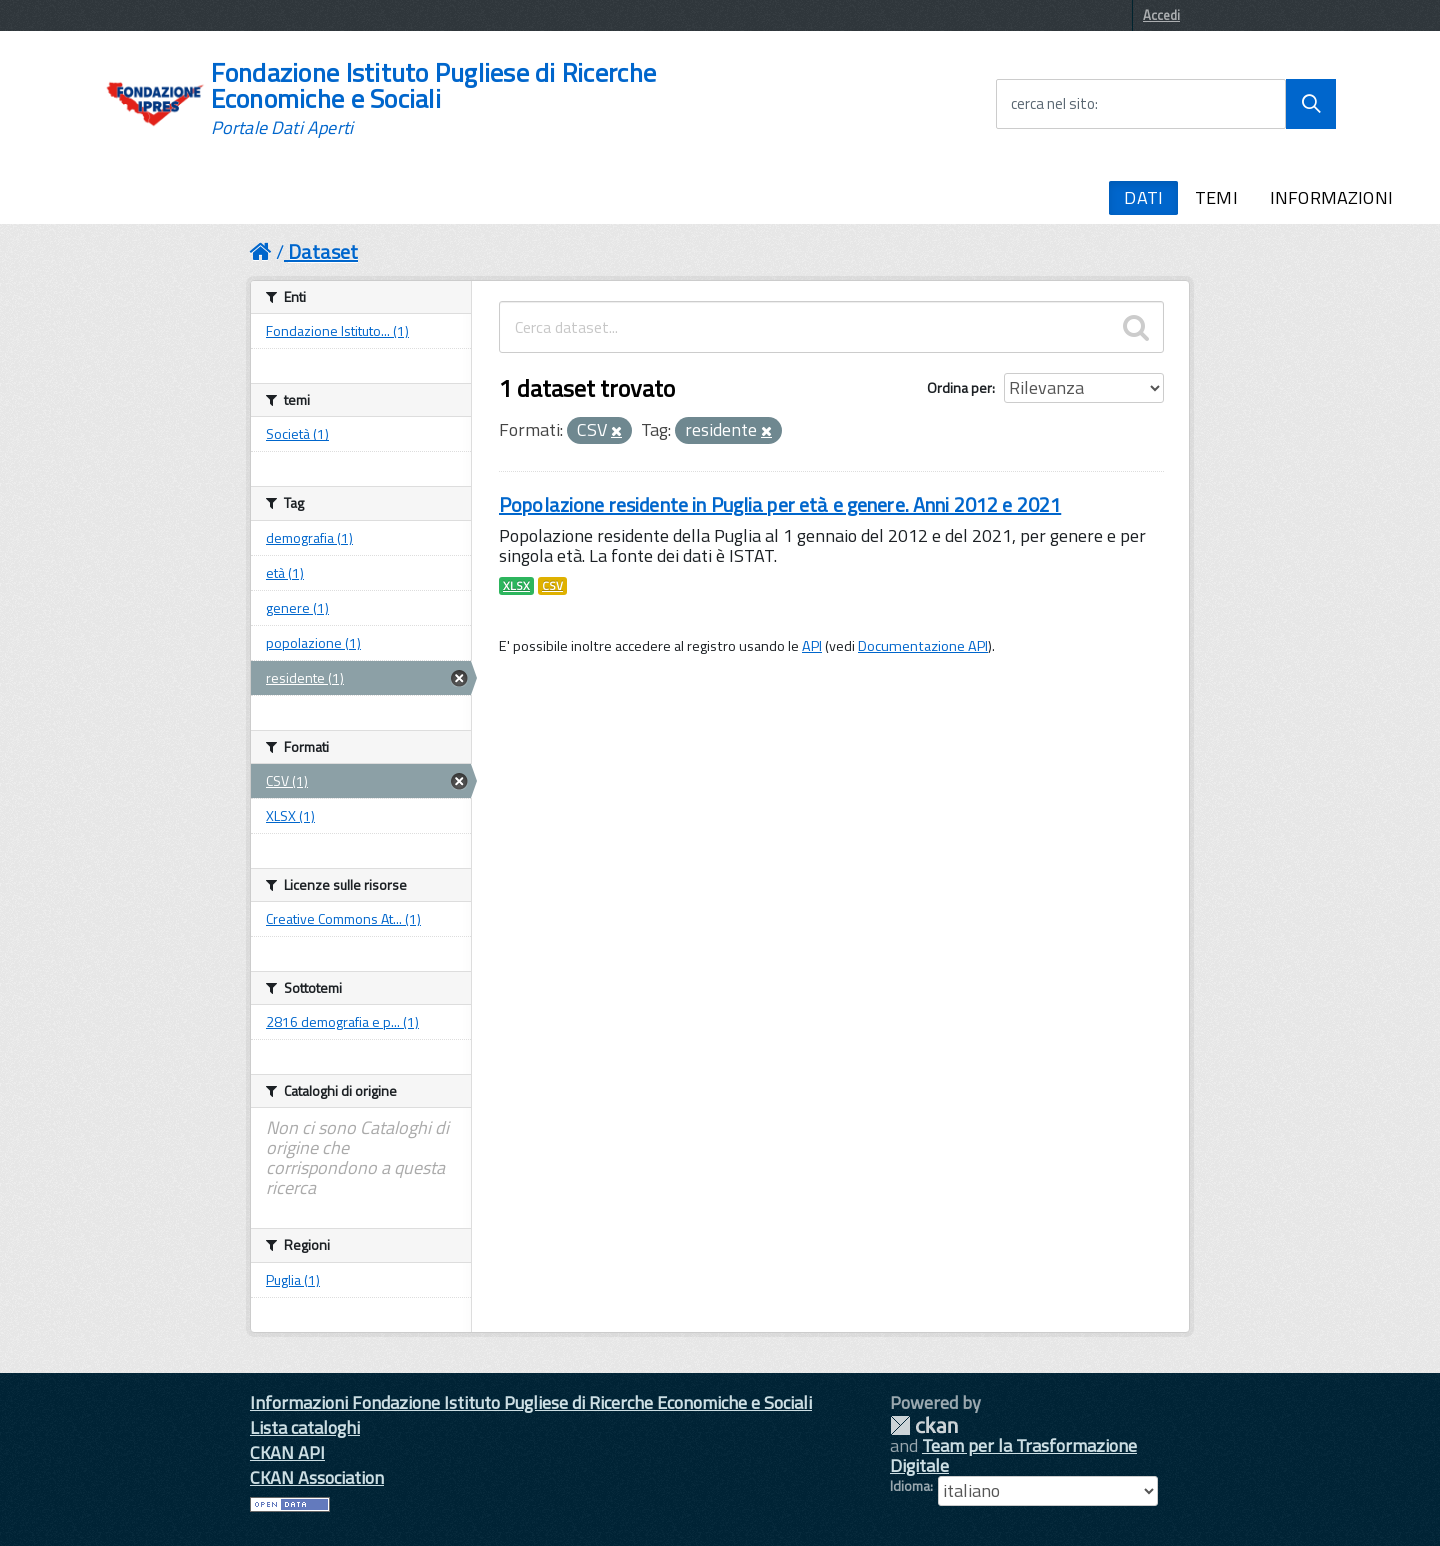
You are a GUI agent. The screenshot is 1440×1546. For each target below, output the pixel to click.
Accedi (1161, 15)
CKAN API (287, 1452)
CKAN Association (317, 1477)
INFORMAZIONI (1331, 197)
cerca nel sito (1053, 104)
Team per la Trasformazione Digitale (1013, 1455)
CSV (552, 586)
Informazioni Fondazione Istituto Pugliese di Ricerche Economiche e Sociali (531, 1402)
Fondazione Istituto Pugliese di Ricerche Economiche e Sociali (433, 99)
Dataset (323, 251)
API (812, 646)
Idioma (910, 1486)
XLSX (516, 586)
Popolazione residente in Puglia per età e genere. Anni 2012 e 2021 (780, 504)
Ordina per (959, 387)
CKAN (924, 1425)
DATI (1143, 197)
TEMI (1216, 197)
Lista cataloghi (305, 1427)
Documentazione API (923, 646)
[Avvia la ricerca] (1311, 104)
